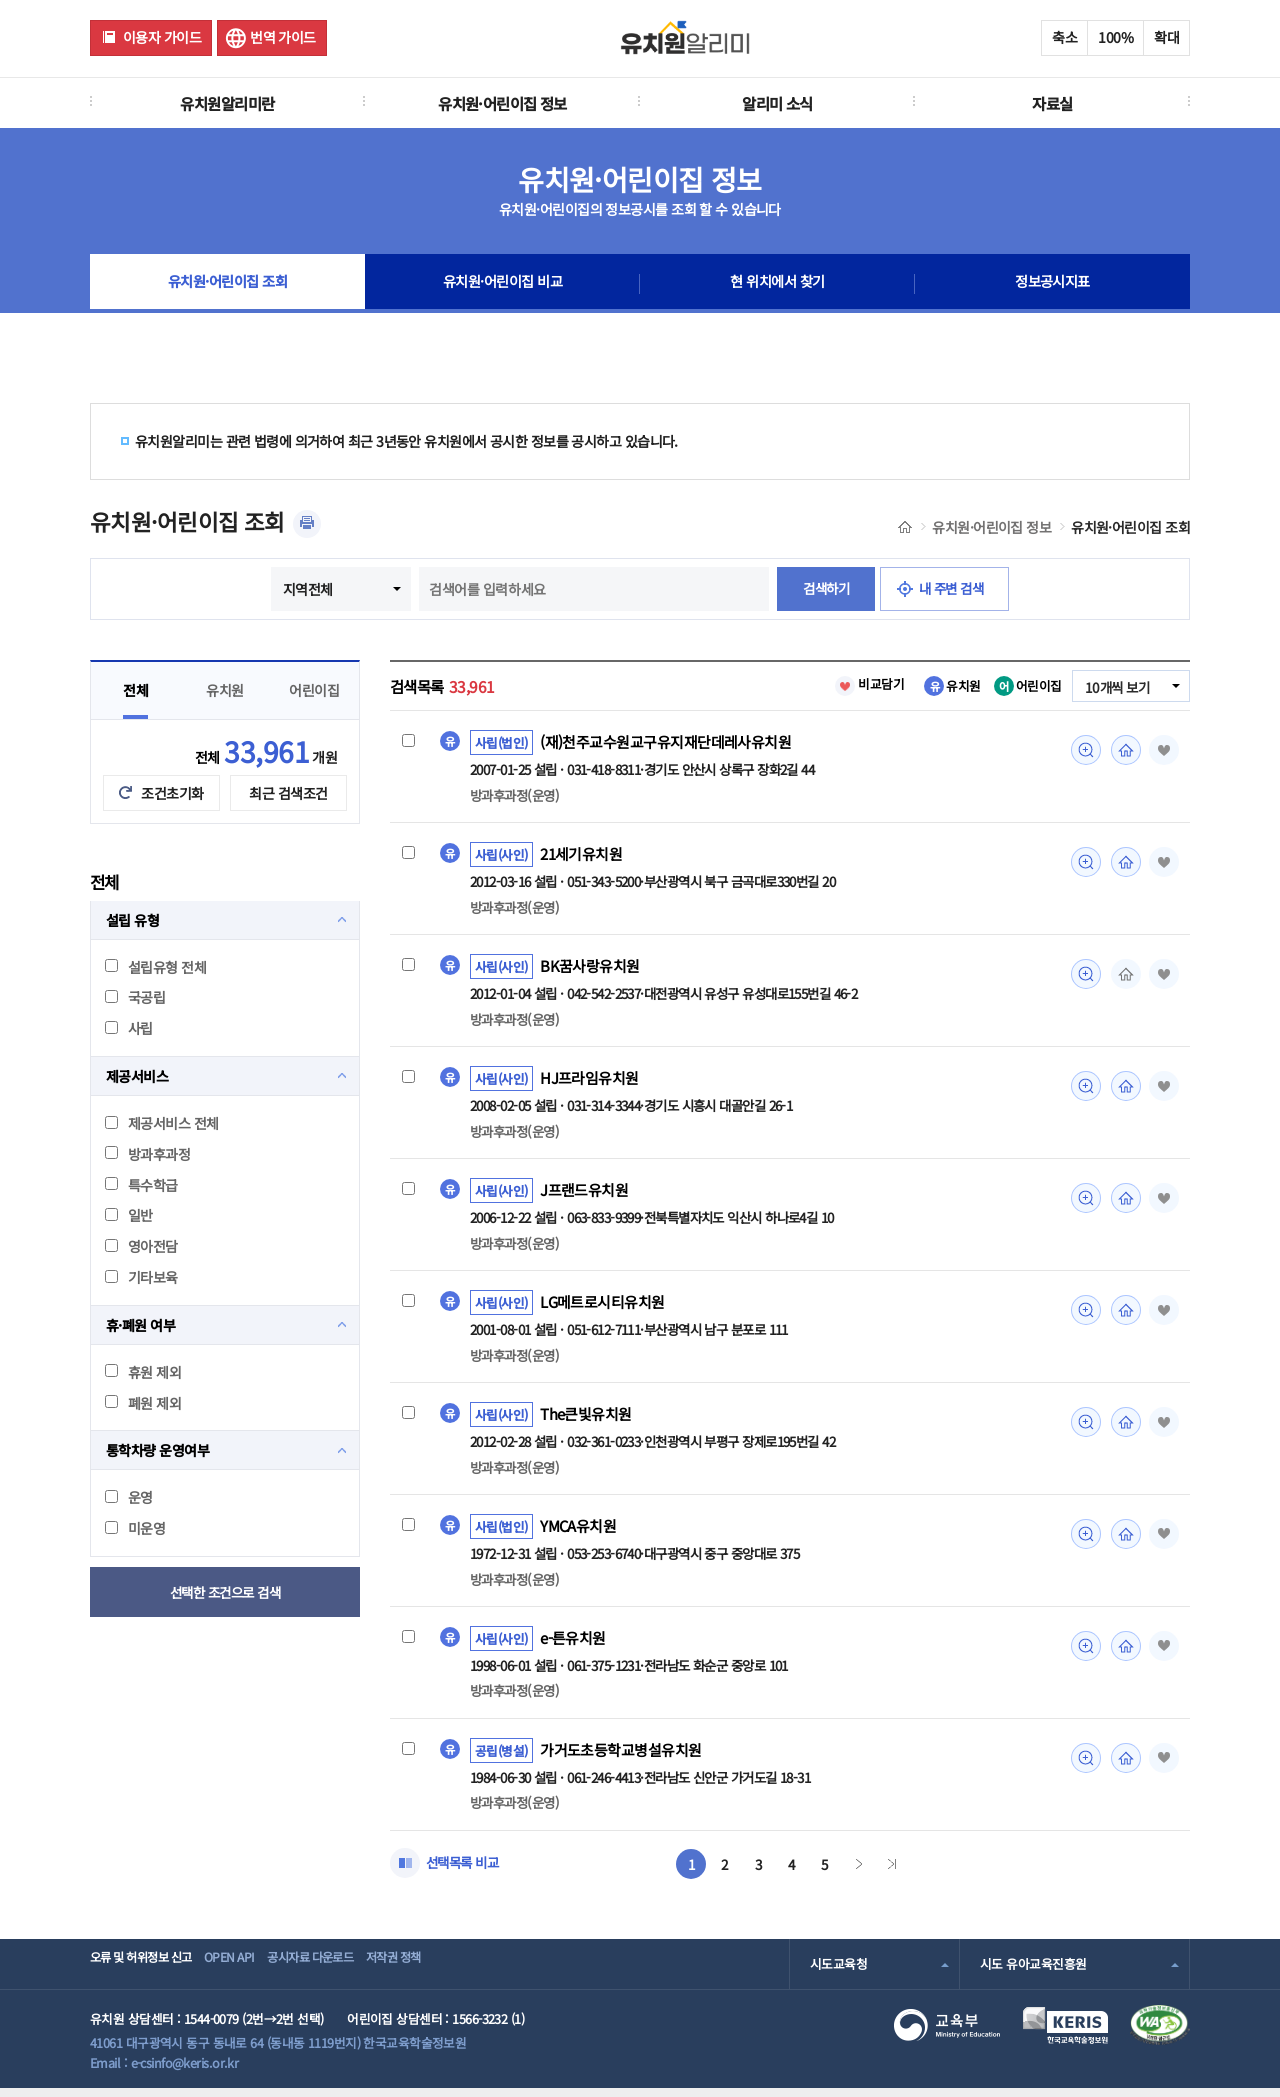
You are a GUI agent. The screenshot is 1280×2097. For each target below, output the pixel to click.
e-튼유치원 (573, 1645)
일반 (129, 1215)
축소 (1064, 37)
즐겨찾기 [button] (1162, 750)
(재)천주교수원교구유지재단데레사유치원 (665, 742)
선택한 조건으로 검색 (225, 1592)
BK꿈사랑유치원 (590, 968)
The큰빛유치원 (586, 1419)
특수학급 (141, 1185)
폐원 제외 (143, 1403)
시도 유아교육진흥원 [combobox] (1033, 1972)
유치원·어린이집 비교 (503, 284)
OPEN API (254, 1972)
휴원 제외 (143, 1372)
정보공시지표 (1052, 284)
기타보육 (141, 1277)
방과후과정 (147, 1154)
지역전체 (302, 589)
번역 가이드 (283, 37)
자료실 (1052, 103)
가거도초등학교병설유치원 (620, 1758)
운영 (129, 1497)
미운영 (135, 1528)
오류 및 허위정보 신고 (146, 1972)
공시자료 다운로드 (353, 1972)
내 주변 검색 (954, 589)
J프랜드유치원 (584, 1194)
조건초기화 (172, 793)
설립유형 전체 (155, 967)
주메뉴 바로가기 (0, 0)
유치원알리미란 (227, 103)
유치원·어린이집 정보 (502, 103)
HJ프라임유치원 (589, 1081)
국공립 (135, 997)
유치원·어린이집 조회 (227, 284)
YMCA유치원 (579, 1532)
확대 (1166, 37)
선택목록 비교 (465, 1871)
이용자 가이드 (162, 37)
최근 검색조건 (288, 793)
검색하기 (823, 589)
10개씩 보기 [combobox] (1115, 687)
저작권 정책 (456, 1972)
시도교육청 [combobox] (838, 1972)
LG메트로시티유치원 (602, 1306)
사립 (129, 1028)
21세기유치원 (582, 855)
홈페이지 (1123, 750)
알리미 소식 (777, 103)
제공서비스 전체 (162, 1123)
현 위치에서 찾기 (777, 284)
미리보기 (1083, 750)
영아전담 (141, 1246)
